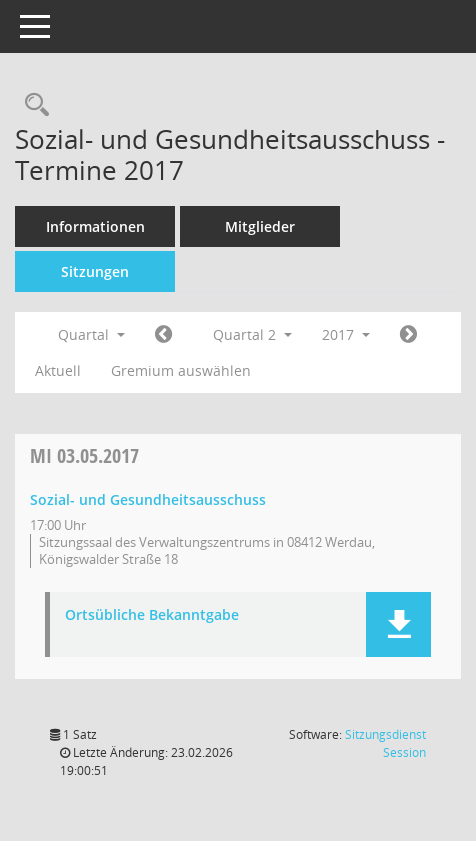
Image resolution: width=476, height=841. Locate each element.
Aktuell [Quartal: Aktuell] (58, 370)
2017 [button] (346, 334)
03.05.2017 (84, 455)
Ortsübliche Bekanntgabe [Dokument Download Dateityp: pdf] (152, 615)
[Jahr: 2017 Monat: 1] (163, 335)
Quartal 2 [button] (252, 334)
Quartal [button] (91, 334)
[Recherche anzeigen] (32, 105)
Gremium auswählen (181, 370)
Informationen (95, 226)
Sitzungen (95, 271)
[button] (398, 624)
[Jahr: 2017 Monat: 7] (408, 335)
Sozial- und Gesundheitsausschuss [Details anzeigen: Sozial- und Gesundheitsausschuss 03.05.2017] (148, 499)
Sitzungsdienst (385, 743)
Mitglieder (260, 226)
